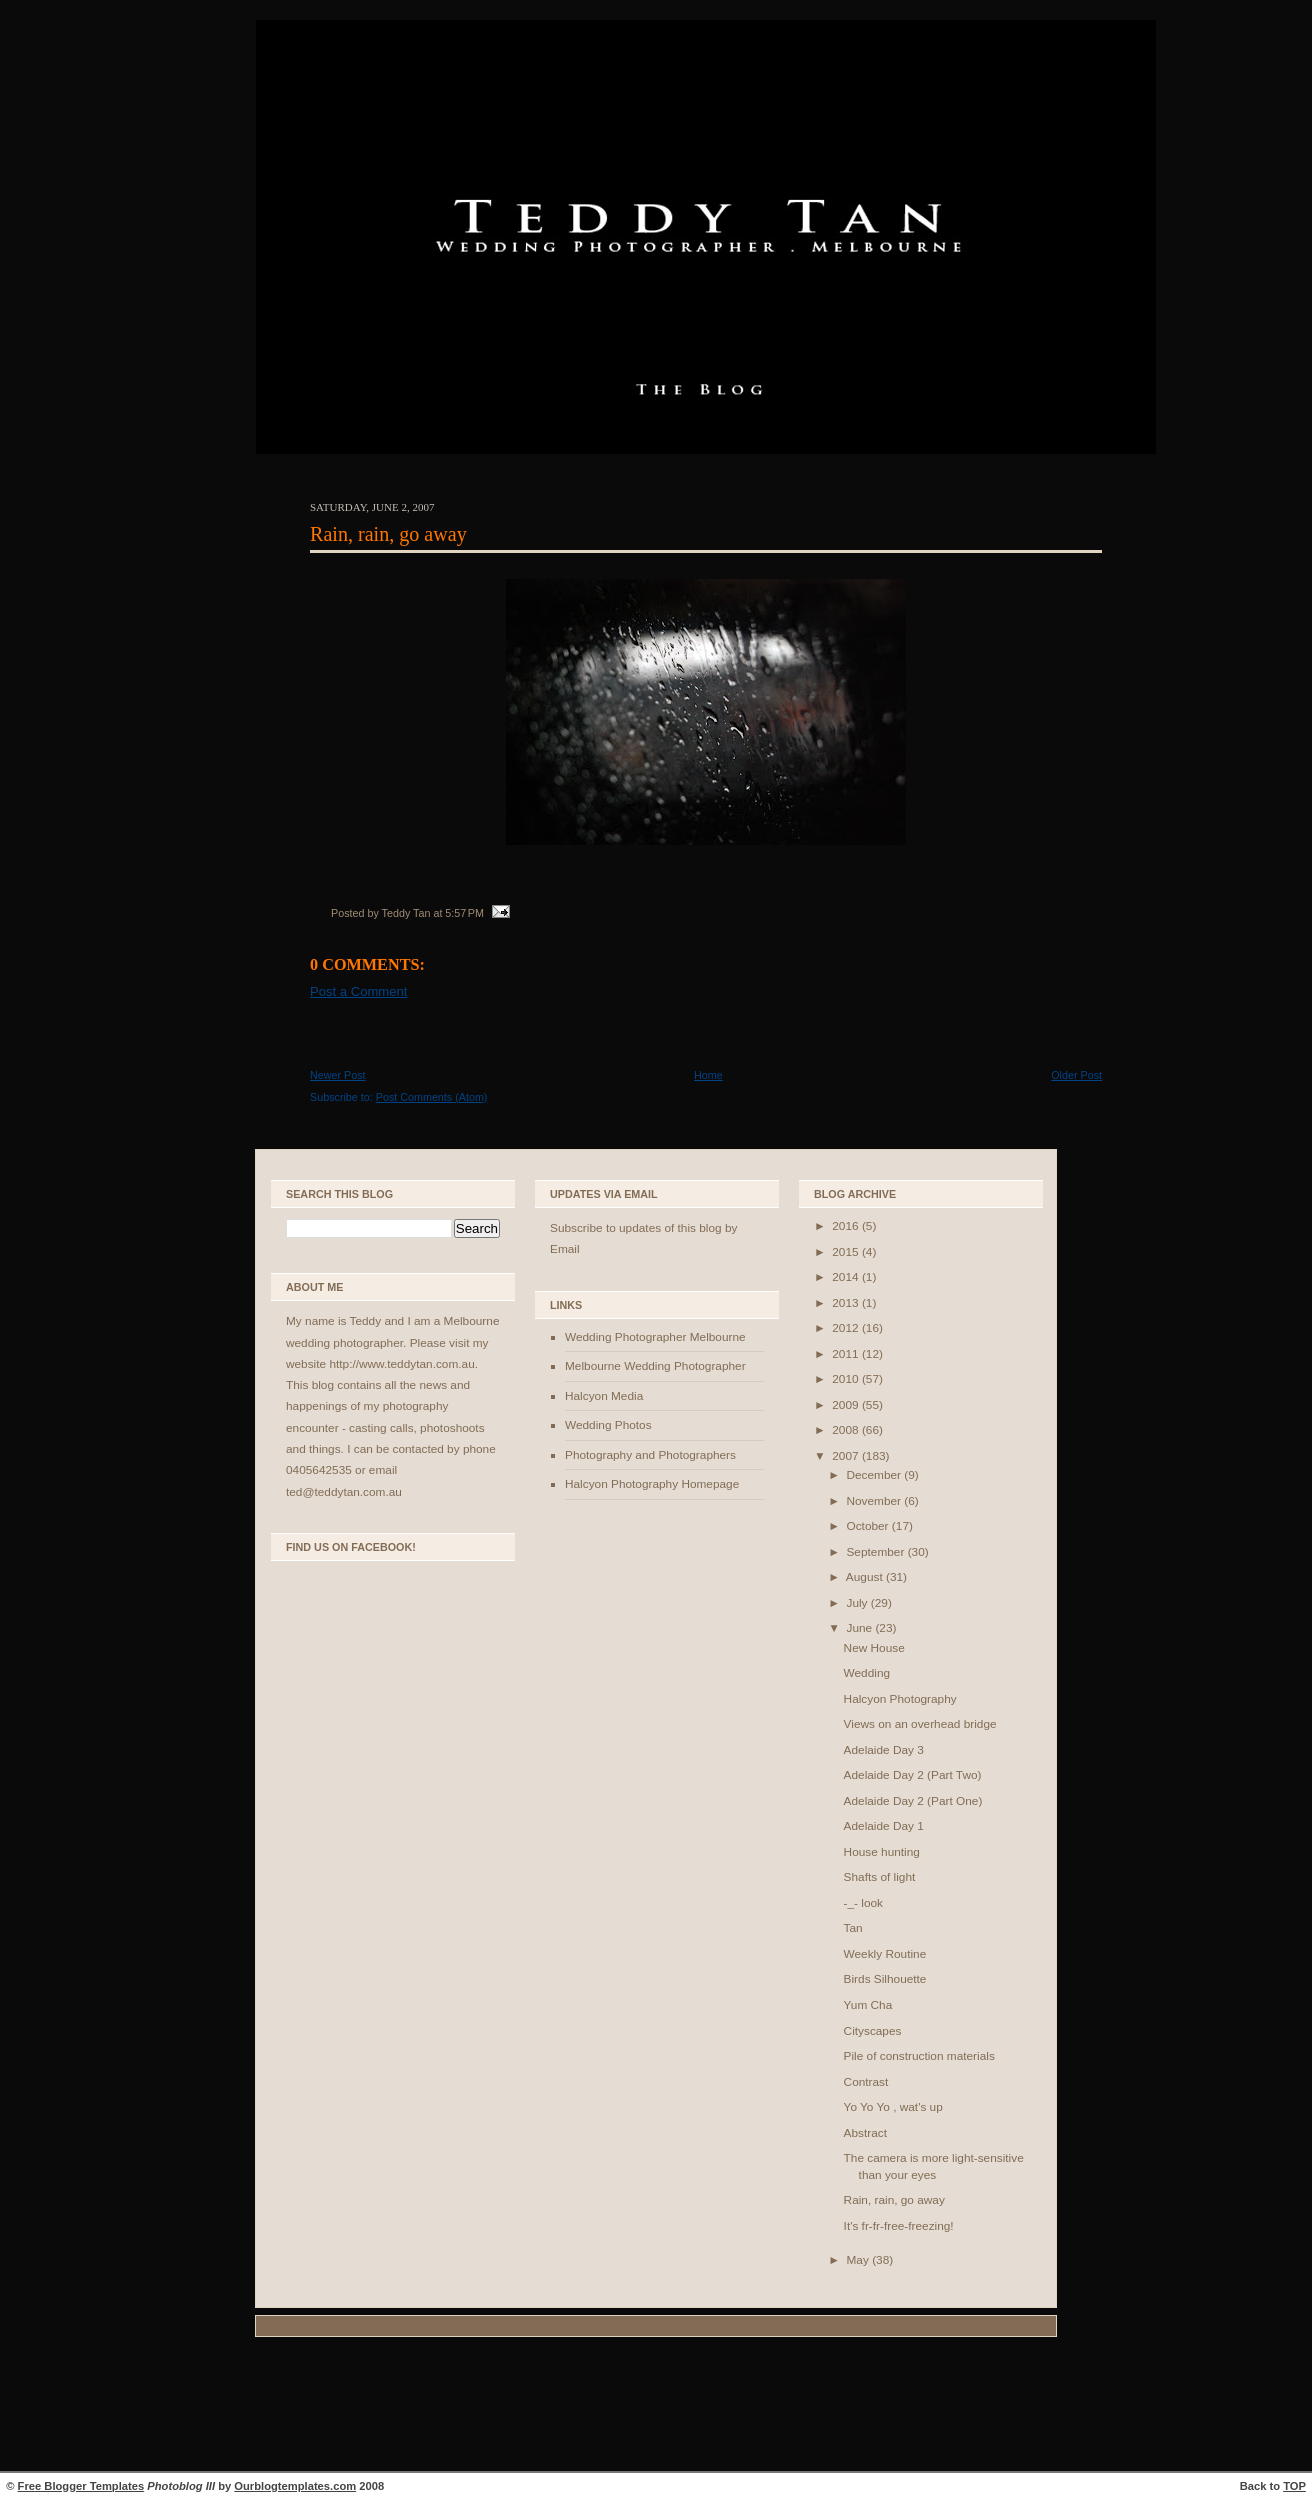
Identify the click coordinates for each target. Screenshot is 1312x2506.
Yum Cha (868, 2005)
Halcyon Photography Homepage (652, 1484)
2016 (847, 1226)
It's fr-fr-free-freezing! (899, 2226)
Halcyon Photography (900, 1699)
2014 (847, 1277)
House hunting (882, 1852)
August (866, 1577)
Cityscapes (873, 2031)
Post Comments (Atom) (432, 1097)
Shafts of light (880, 1877)
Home (708, 1075)
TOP (1294, 2486)
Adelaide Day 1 (884, 1826)
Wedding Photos (608, 1425)
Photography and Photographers (650, 1455)
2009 (847, 1405)
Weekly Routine (885, 1954)
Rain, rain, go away (388, 534)
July (858, 1603)
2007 (847, 1456)
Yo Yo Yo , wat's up (893, 2107)
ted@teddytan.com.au (344, 1492)
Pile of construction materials (919, 2056)
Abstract (865, 2133)
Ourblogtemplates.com (295, 2486)
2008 (847, 1430)
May (859, 2260)
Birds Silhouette (885, 1979)
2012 (847, 1328)
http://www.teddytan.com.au (401, 1364)
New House (874, 1648)
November (875, 1501)
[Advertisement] (656, 2407)
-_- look (863, 1903)
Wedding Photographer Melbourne (655, 1337)
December (875, 1475)
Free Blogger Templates (81, 2486)
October (868, 1526)
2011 (847, 1354)
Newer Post (338, 1075)
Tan (853, 1928)
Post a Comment (358, 991)
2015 (847, 1252)
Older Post (1076, 1075)
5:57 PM (464, 913)
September (876, 1552)
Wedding (867, 1673)
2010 (847, 1379)
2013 (847, 1303)
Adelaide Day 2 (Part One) (913, 1801)
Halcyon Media (604, 1396)
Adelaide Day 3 (884, 1750)
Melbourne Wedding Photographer (655, 1366)
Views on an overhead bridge (920, 1724)
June (860, 1628)
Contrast (866, 2082)
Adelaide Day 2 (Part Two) (913, 1775)
